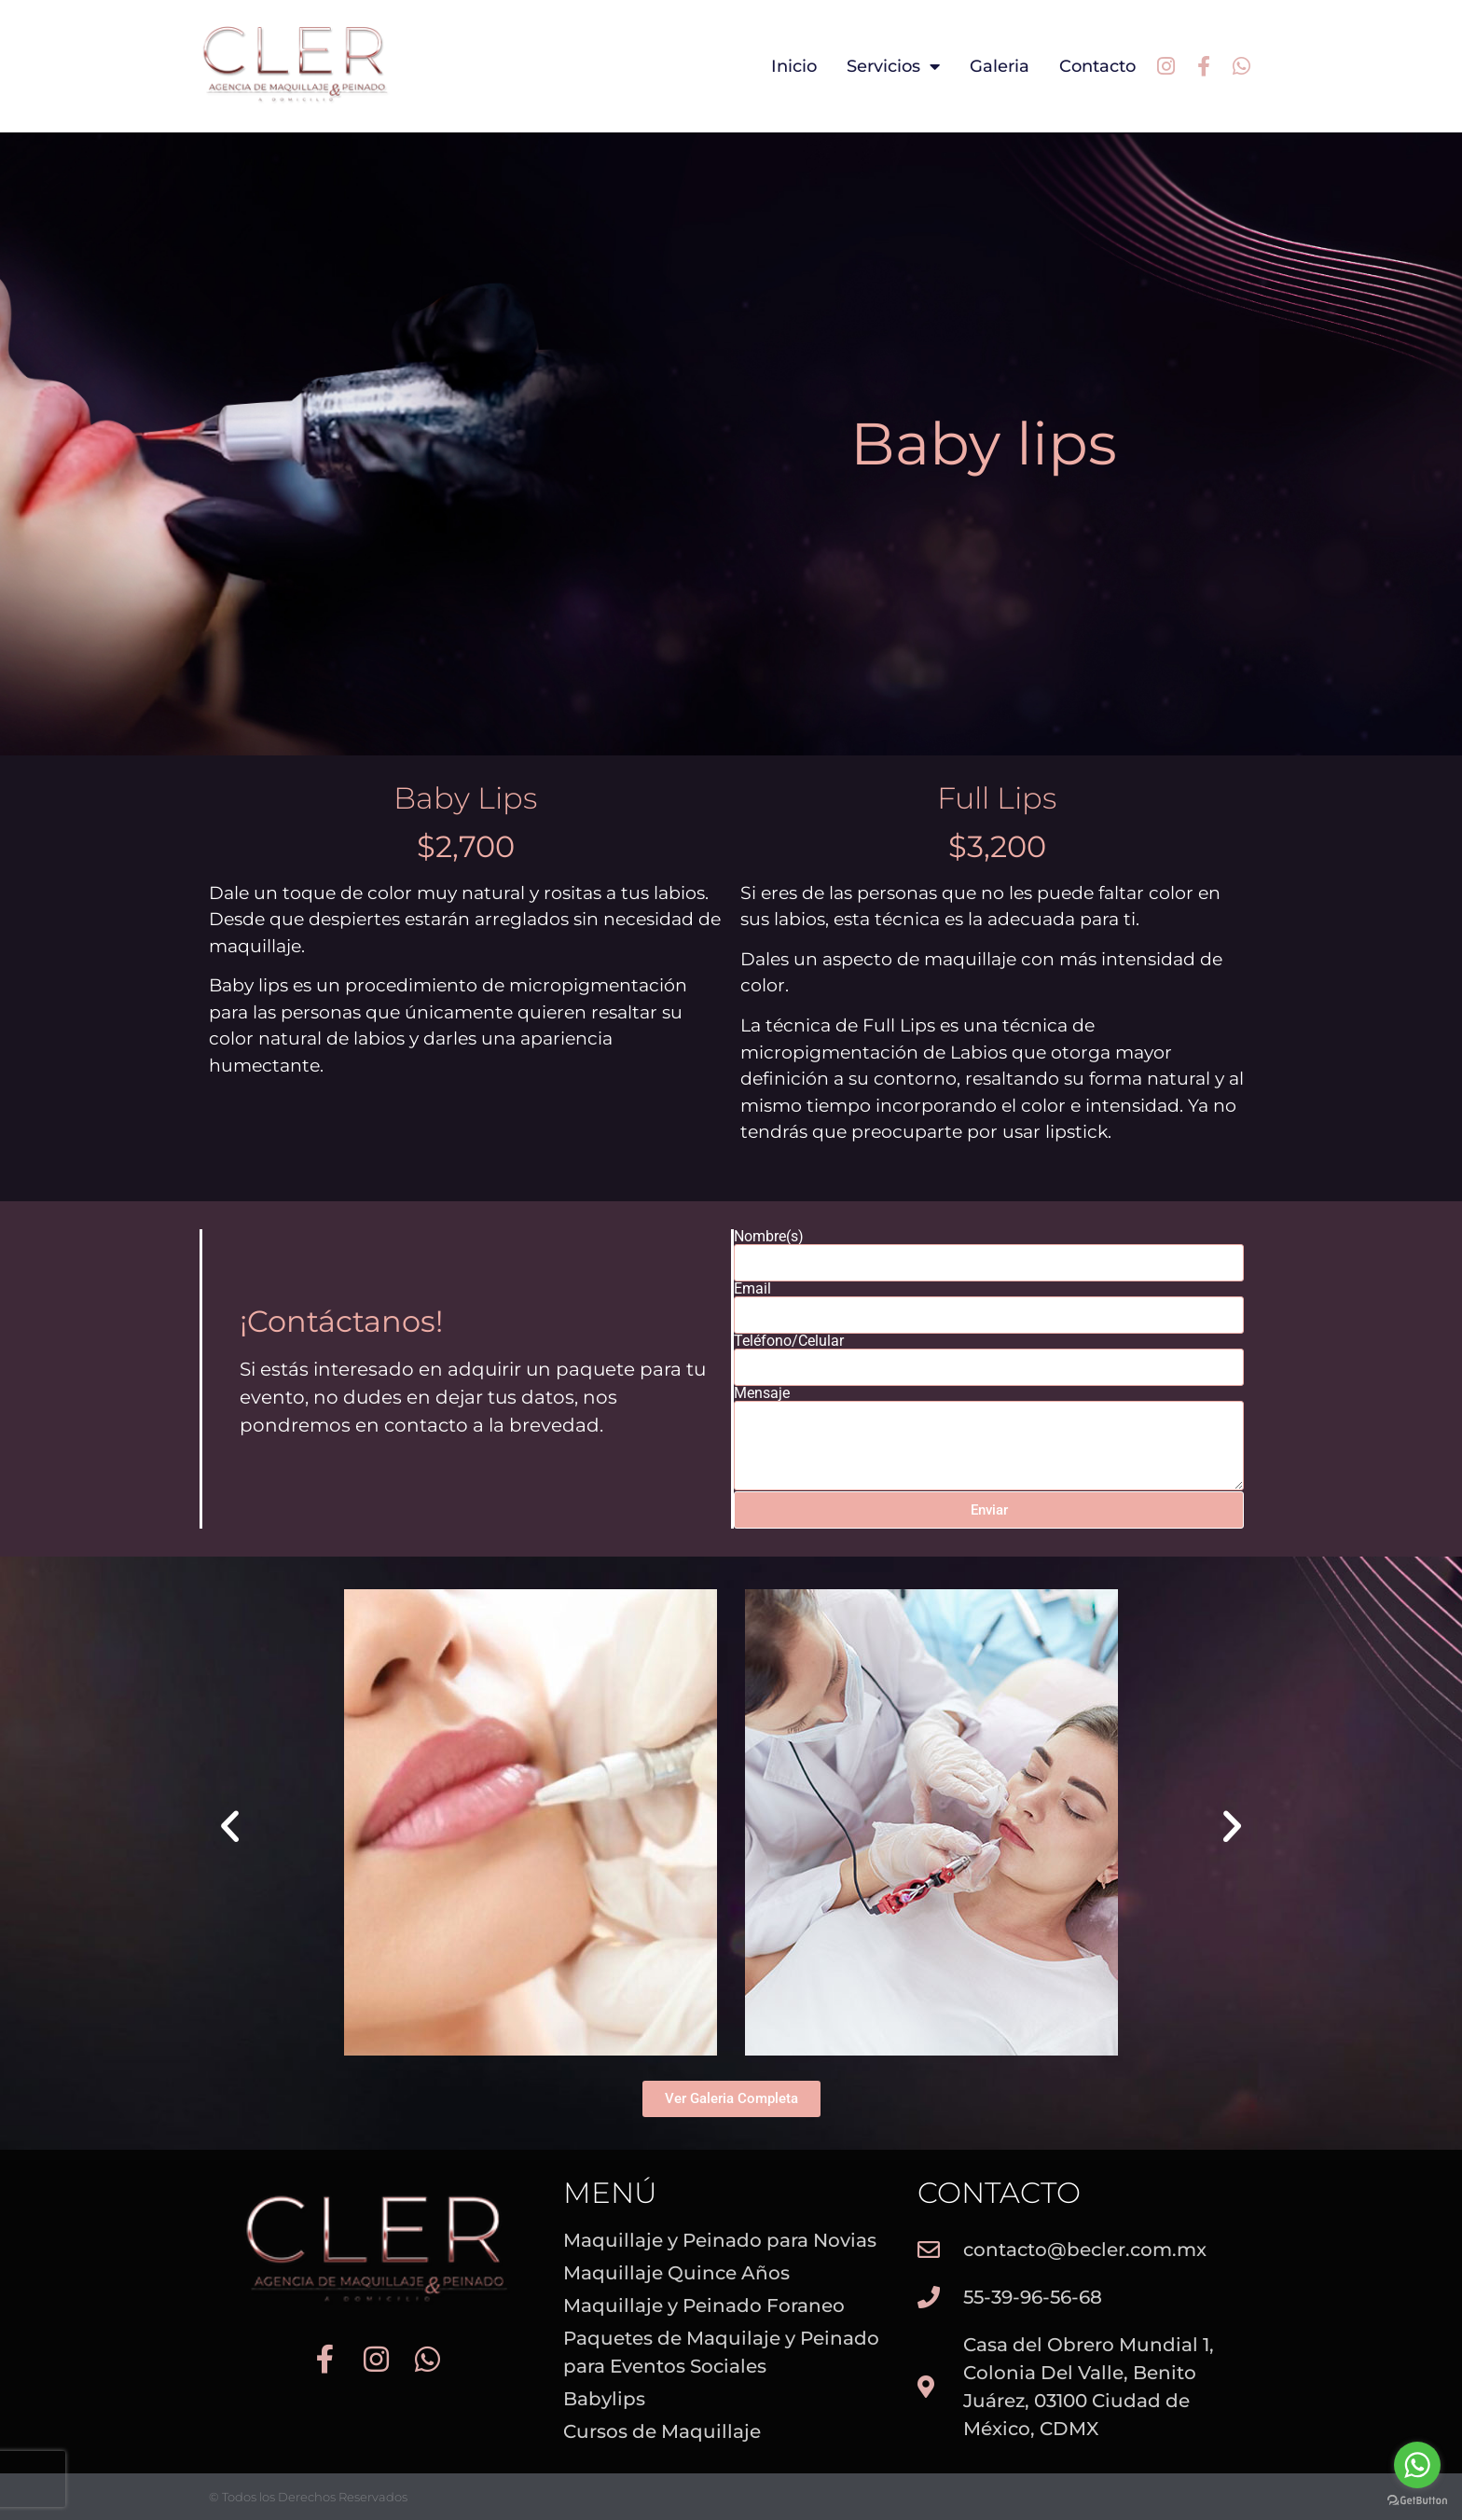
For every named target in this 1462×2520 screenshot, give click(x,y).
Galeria (999, 66)
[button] (230, 1826)
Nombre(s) (769, 1236)
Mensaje (762, 1393)
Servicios (893, 66)
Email (752, 1288)
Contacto (1097, 66)
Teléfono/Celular (789, 1341)
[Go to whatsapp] (1417, 2465)
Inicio (794, 66)
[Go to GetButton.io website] (1417, 2501)
